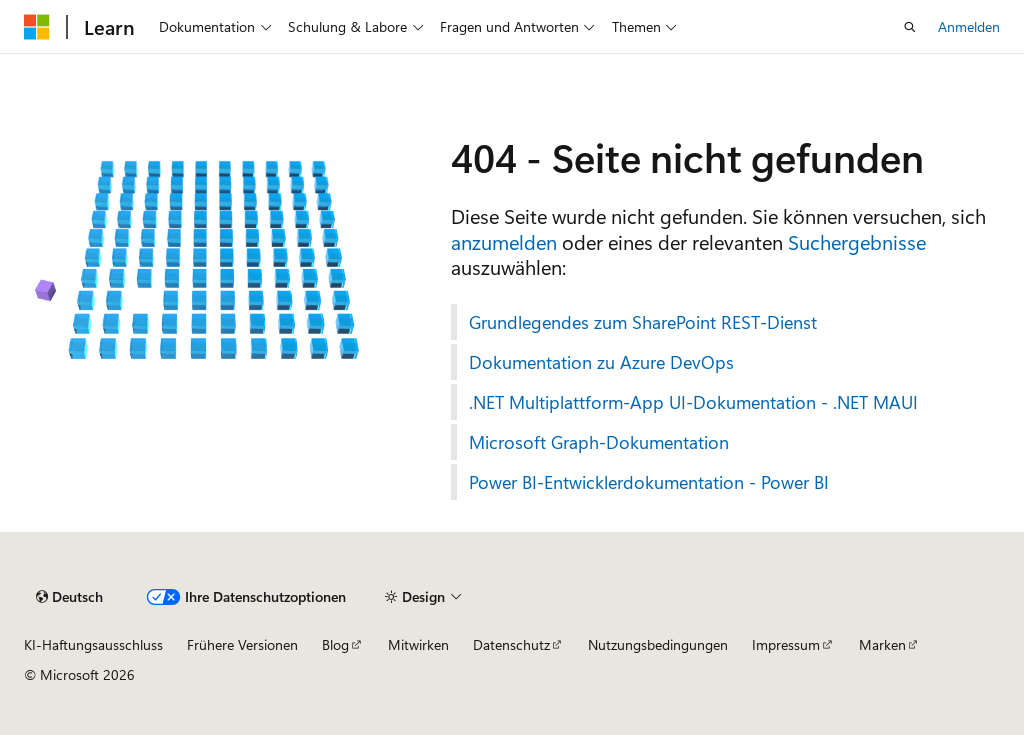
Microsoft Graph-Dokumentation (599, 442)
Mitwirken (418, 644)
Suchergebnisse (857, 241)
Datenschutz (511, 644)
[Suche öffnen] (910, 27)
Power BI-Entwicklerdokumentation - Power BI (649, 482)
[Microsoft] (37, 27)
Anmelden (969, 26)
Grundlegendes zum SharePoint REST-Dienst (643, 322)
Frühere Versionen (242, 644)
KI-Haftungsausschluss (93, 644)
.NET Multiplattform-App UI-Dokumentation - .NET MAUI (693, 402)
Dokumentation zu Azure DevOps (601, 362)
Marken (882, 644)
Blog (335, 644)
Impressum (786, 644)
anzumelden (504, 241)
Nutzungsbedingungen (658, 644)
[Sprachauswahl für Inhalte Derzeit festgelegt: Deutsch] (69, 597)
